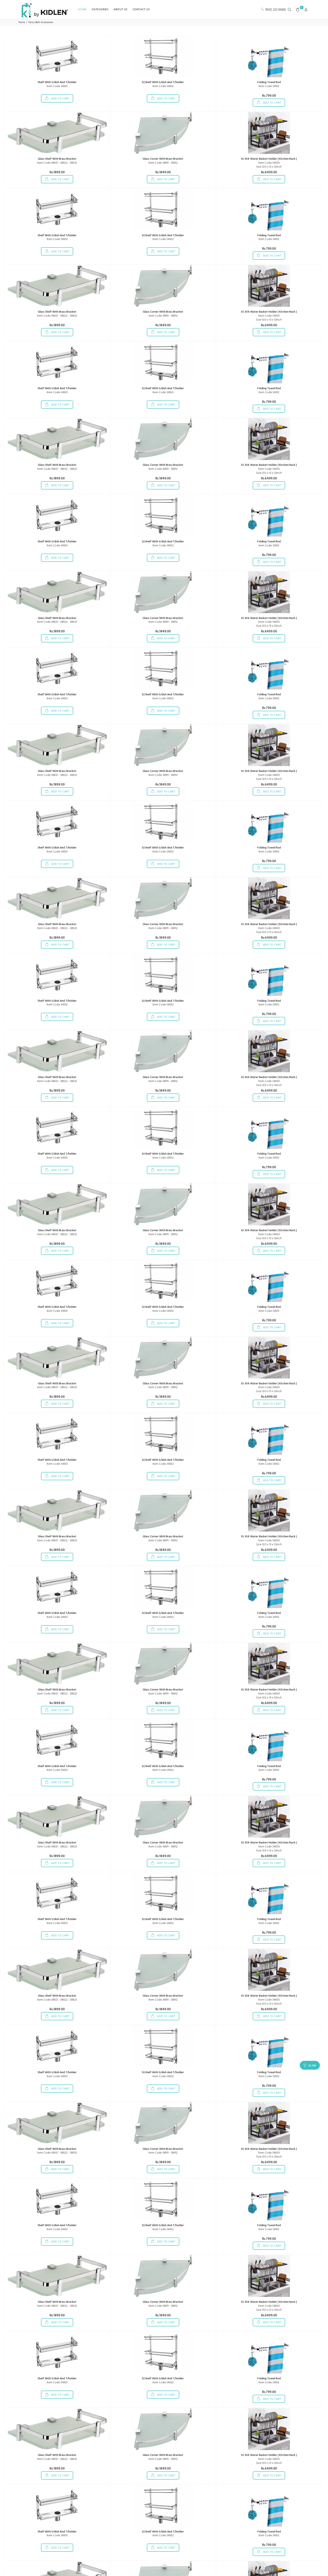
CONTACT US (141, 9)
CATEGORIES (100, 9)
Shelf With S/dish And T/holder (57, 82)
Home (21, 22)
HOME (82, 9)
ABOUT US (120, 9)
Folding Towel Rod (269, 82)
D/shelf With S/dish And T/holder (163, 82)
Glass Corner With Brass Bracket (163, 159)
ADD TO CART (60, 98)
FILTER (312, 2065)
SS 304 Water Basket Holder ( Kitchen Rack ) (269, 159)
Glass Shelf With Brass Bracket (57, 159)
